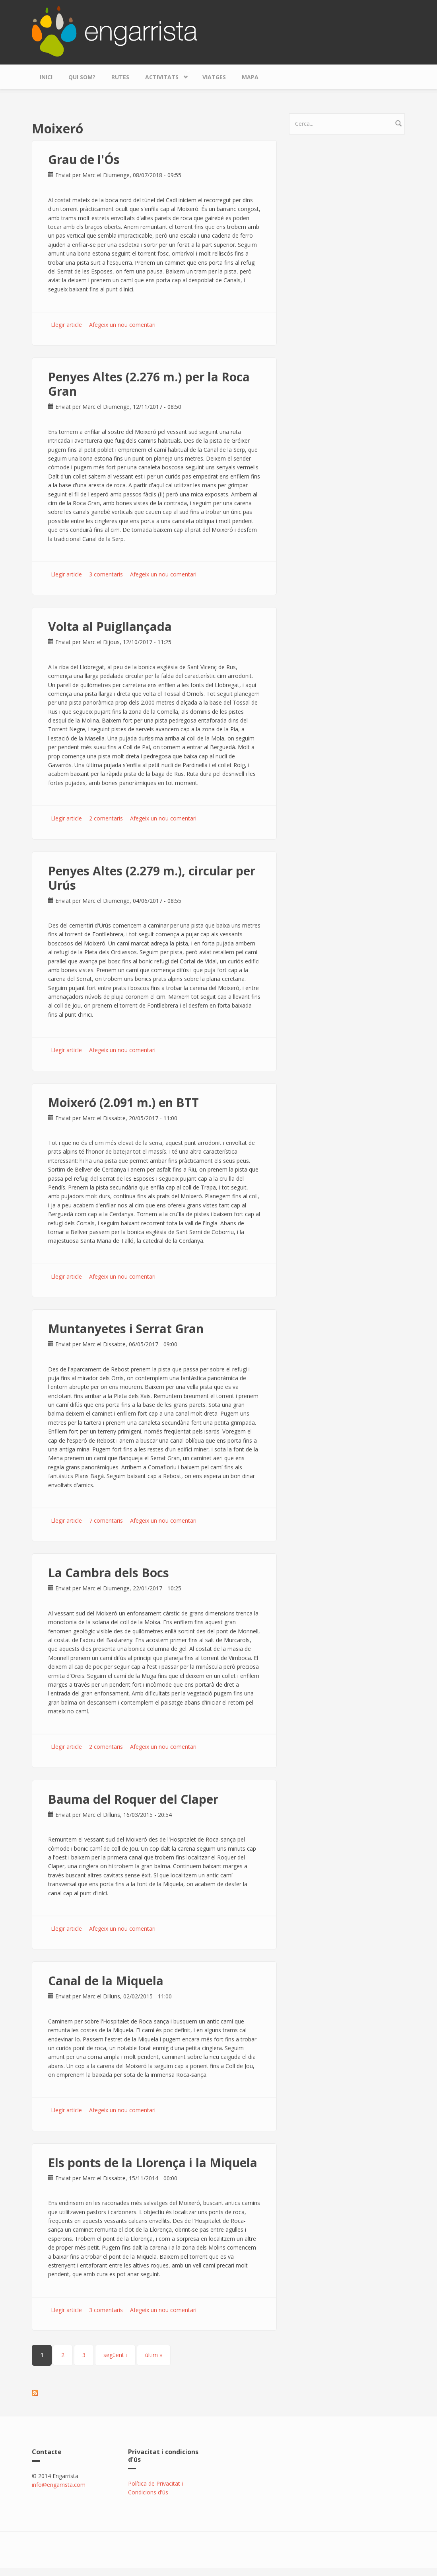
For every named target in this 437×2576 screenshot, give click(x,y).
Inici (46, 77)
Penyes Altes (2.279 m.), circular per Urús (151, 878)
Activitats (163, 75)
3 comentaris (106, 574)
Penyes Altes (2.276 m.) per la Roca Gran (149, 384)
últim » (153, 2355)
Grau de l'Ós (84, 159)
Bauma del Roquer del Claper (133, 1799)
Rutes (120, 77)
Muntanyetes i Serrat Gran (126, 1328)
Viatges (214, 77)
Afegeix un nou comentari (122, 324)
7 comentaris (106, 1520)
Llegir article (66, 324)
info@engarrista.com (58, 2484)
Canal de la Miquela (105, 1981)
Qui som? (81, 77)
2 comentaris (106, 818)
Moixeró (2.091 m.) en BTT (123, 1102)
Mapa (250, 77)
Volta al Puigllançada (110, 626)
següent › (115, 2355)
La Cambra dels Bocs (108, 1572)
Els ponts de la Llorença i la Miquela (152, 2162)
